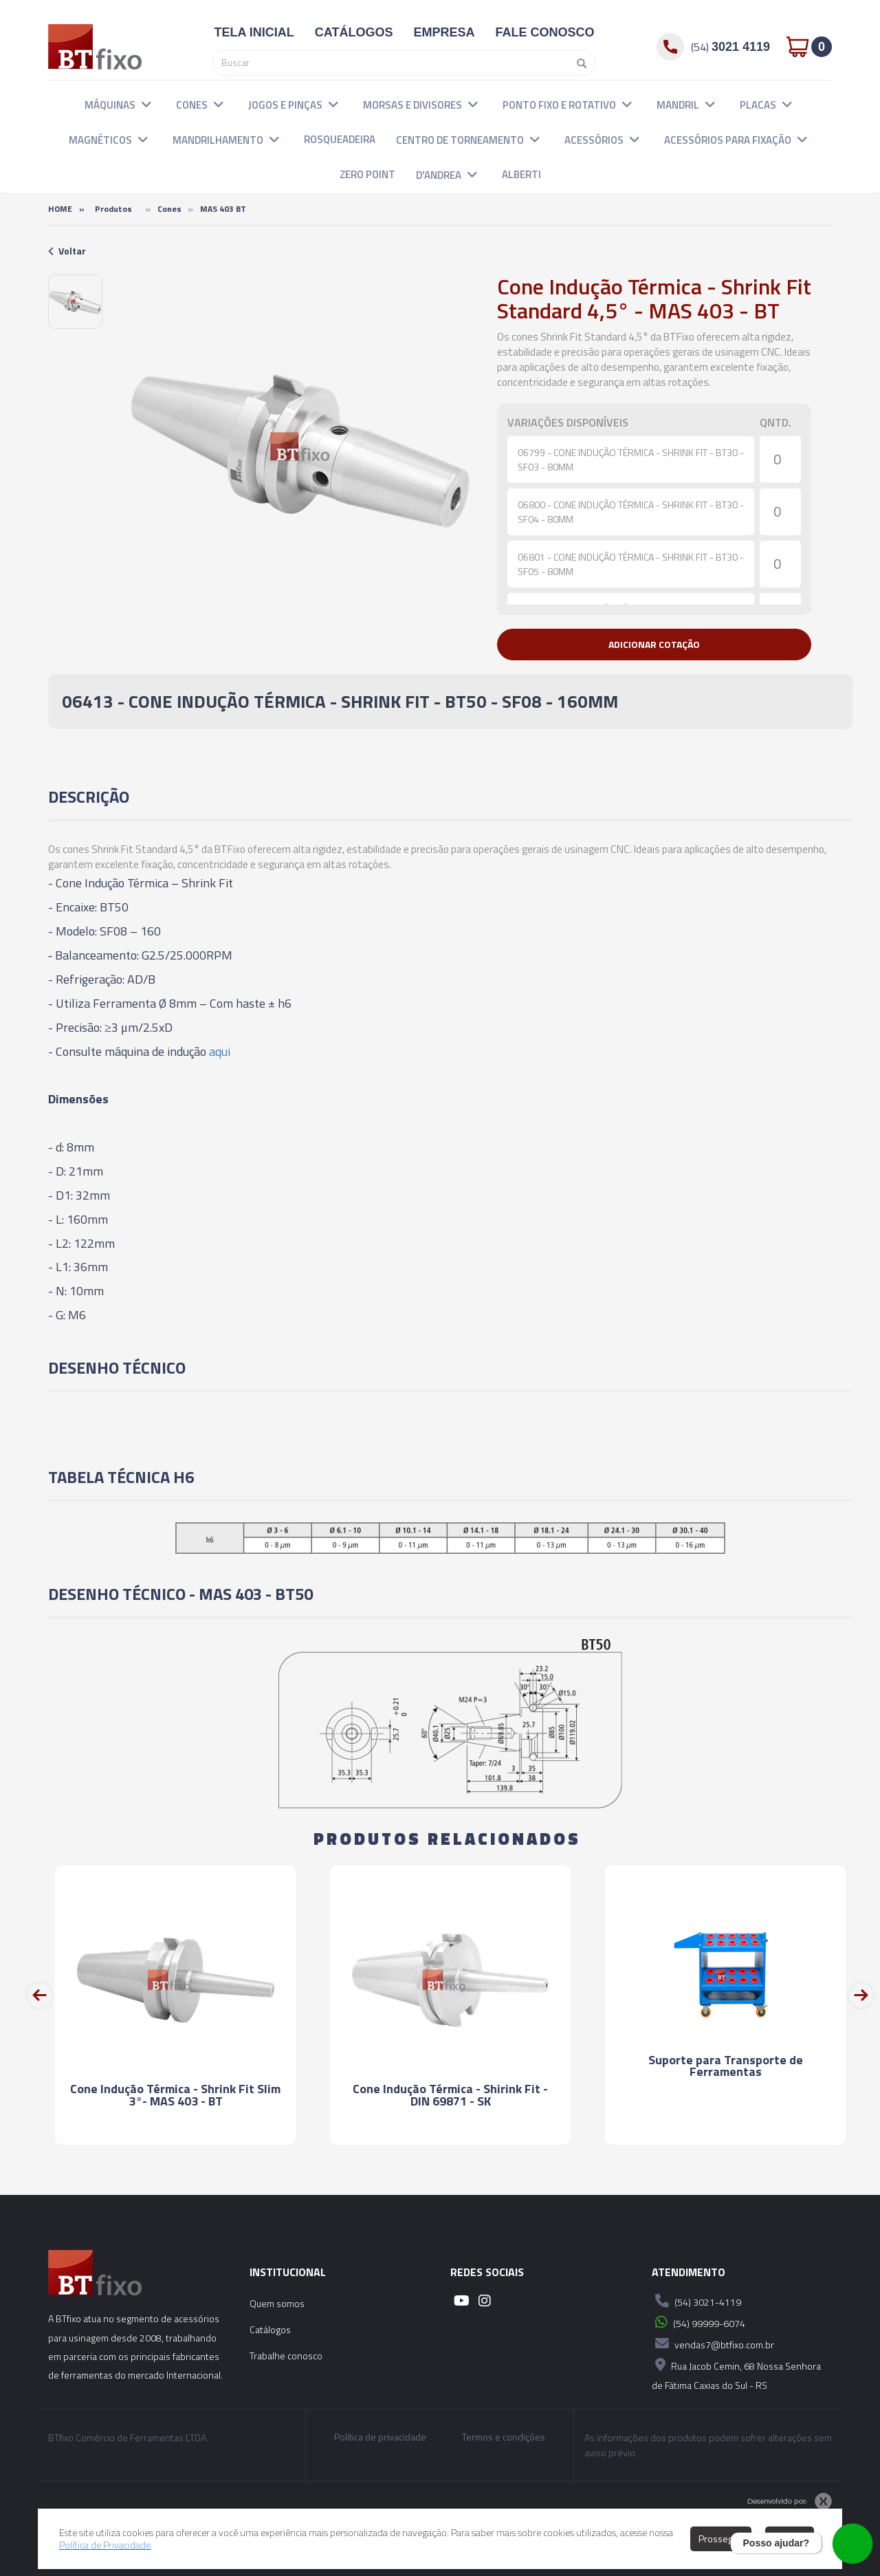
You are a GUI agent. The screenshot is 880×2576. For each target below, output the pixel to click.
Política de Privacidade (105, 2544)
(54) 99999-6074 (698, 2322)
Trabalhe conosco (286, 2355)
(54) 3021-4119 (696, 2301)
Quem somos (277, 2303)
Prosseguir (720, 2538)
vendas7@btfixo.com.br (713, 2343)
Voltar (67, 250)
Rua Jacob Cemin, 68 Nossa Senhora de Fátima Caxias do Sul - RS (736, 2373)
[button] (146, 104)
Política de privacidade (380, 2437)
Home (60, 209)
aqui (219, 1051)
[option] (75, 301)
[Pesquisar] (578, 63)
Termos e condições (503, 2437)
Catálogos (270, 2329)
